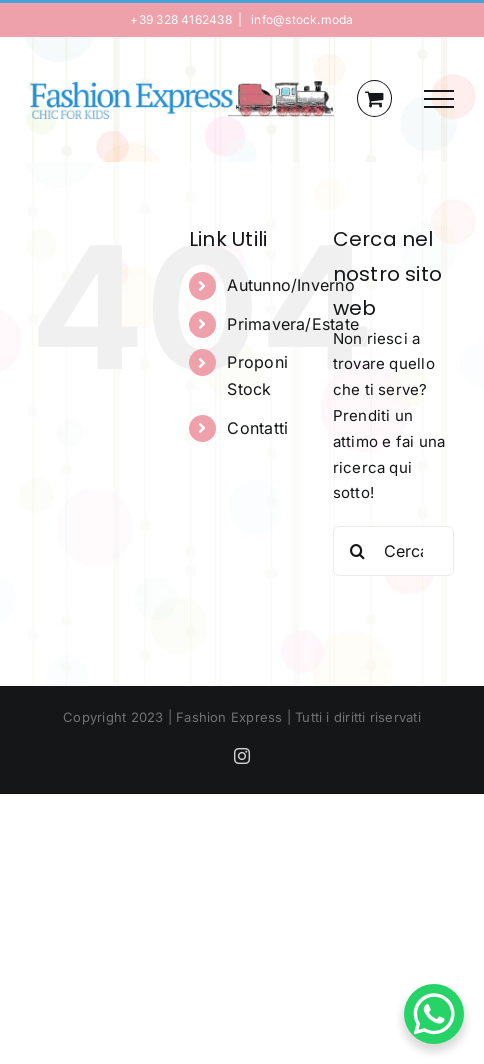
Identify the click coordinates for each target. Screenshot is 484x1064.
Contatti (257, 428)
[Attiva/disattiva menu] (439, 99)
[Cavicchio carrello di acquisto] (374, 98)
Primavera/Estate (293, 324)
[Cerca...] (393, 551)
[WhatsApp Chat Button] (434, 1014)
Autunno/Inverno (290, 285)
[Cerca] (358, 551)
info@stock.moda (301, 19)
